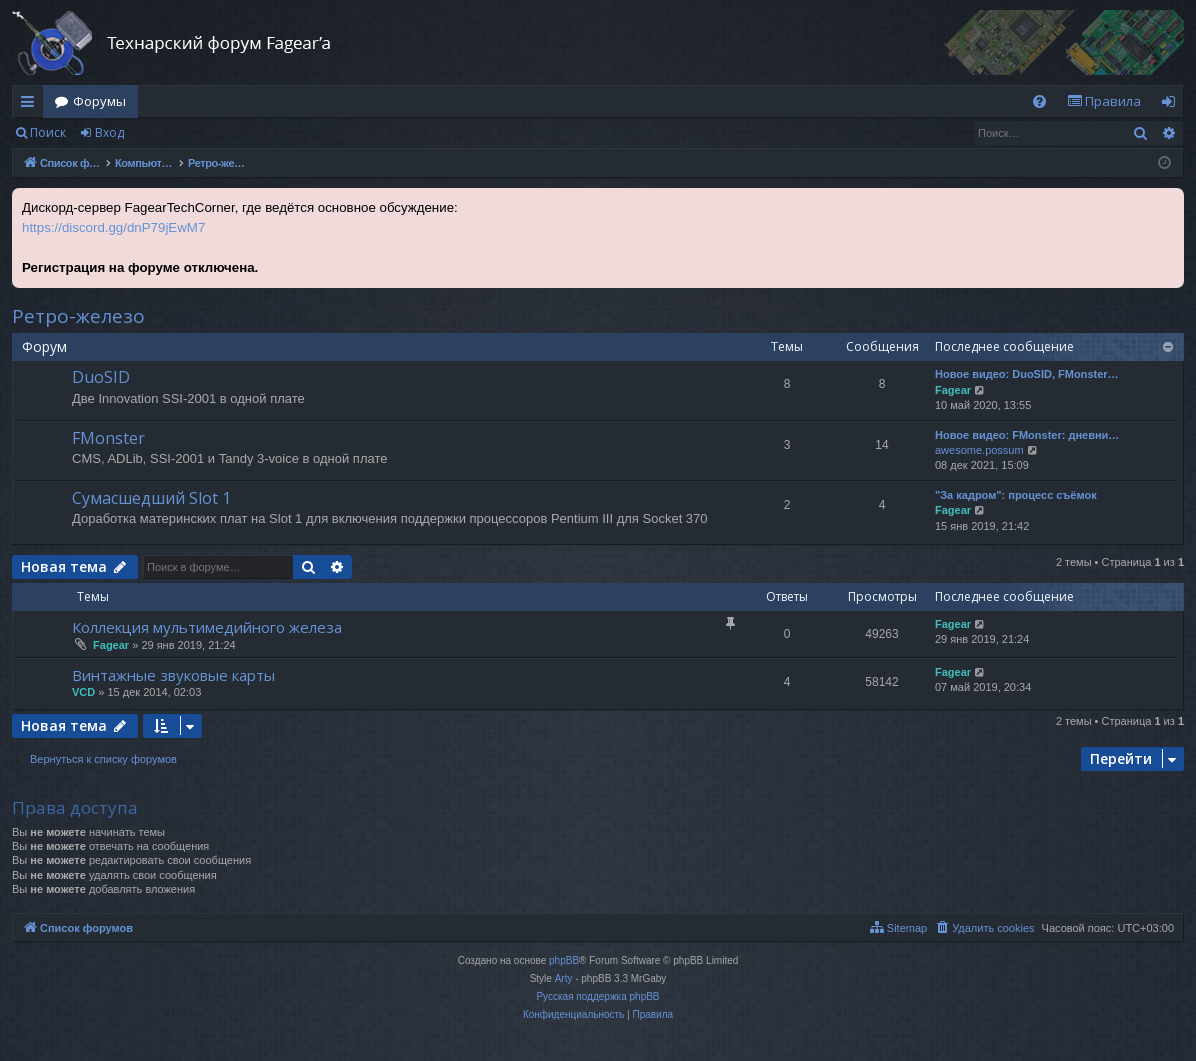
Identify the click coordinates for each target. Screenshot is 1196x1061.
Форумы (99, 101)
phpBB (564, 960)
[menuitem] (1039, 101)
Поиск (48, 132)
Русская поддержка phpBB (597, 996)
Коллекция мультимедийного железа (207, 627)
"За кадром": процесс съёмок (1016, 495)
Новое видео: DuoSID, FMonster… (1027, 374)
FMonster (108, 438)
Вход (109, 132)
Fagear (953, 390)
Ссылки (31, 105)
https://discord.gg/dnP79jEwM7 (113, 227)
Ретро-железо (78, 316)
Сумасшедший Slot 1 (151, 498)
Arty (564, 978)
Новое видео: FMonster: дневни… (1027, 435)
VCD (83, 692)
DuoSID (101, 377)
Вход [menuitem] (1172, 105)
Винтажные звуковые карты (173, 675)
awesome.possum (979, 450)
